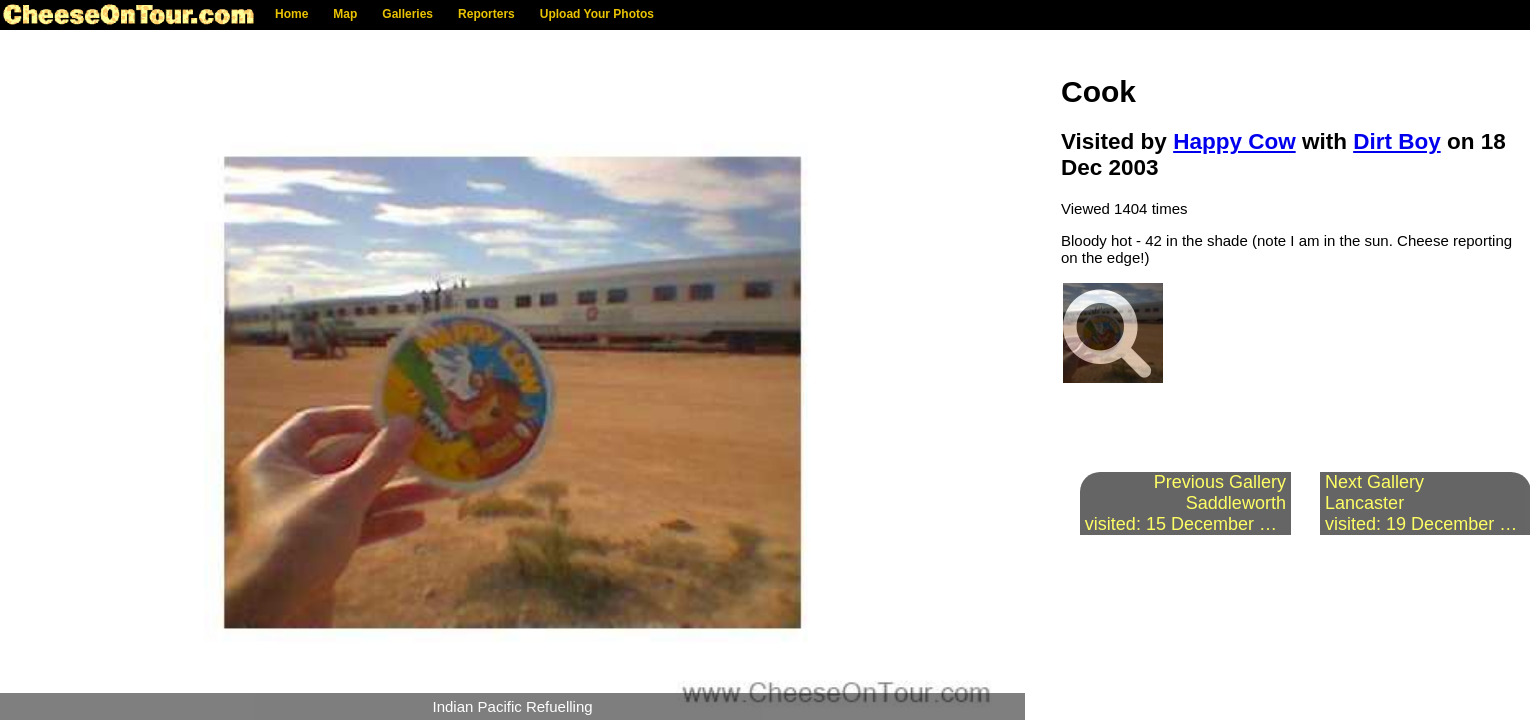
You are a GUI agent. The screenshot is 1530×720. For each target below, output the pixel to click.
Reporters (486, 14)
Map (345, 14)
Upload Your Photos (597, 14)
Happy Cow (1234, 141)
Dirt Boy (1397, 141)
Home (291, 14)
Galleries (407, 14)
